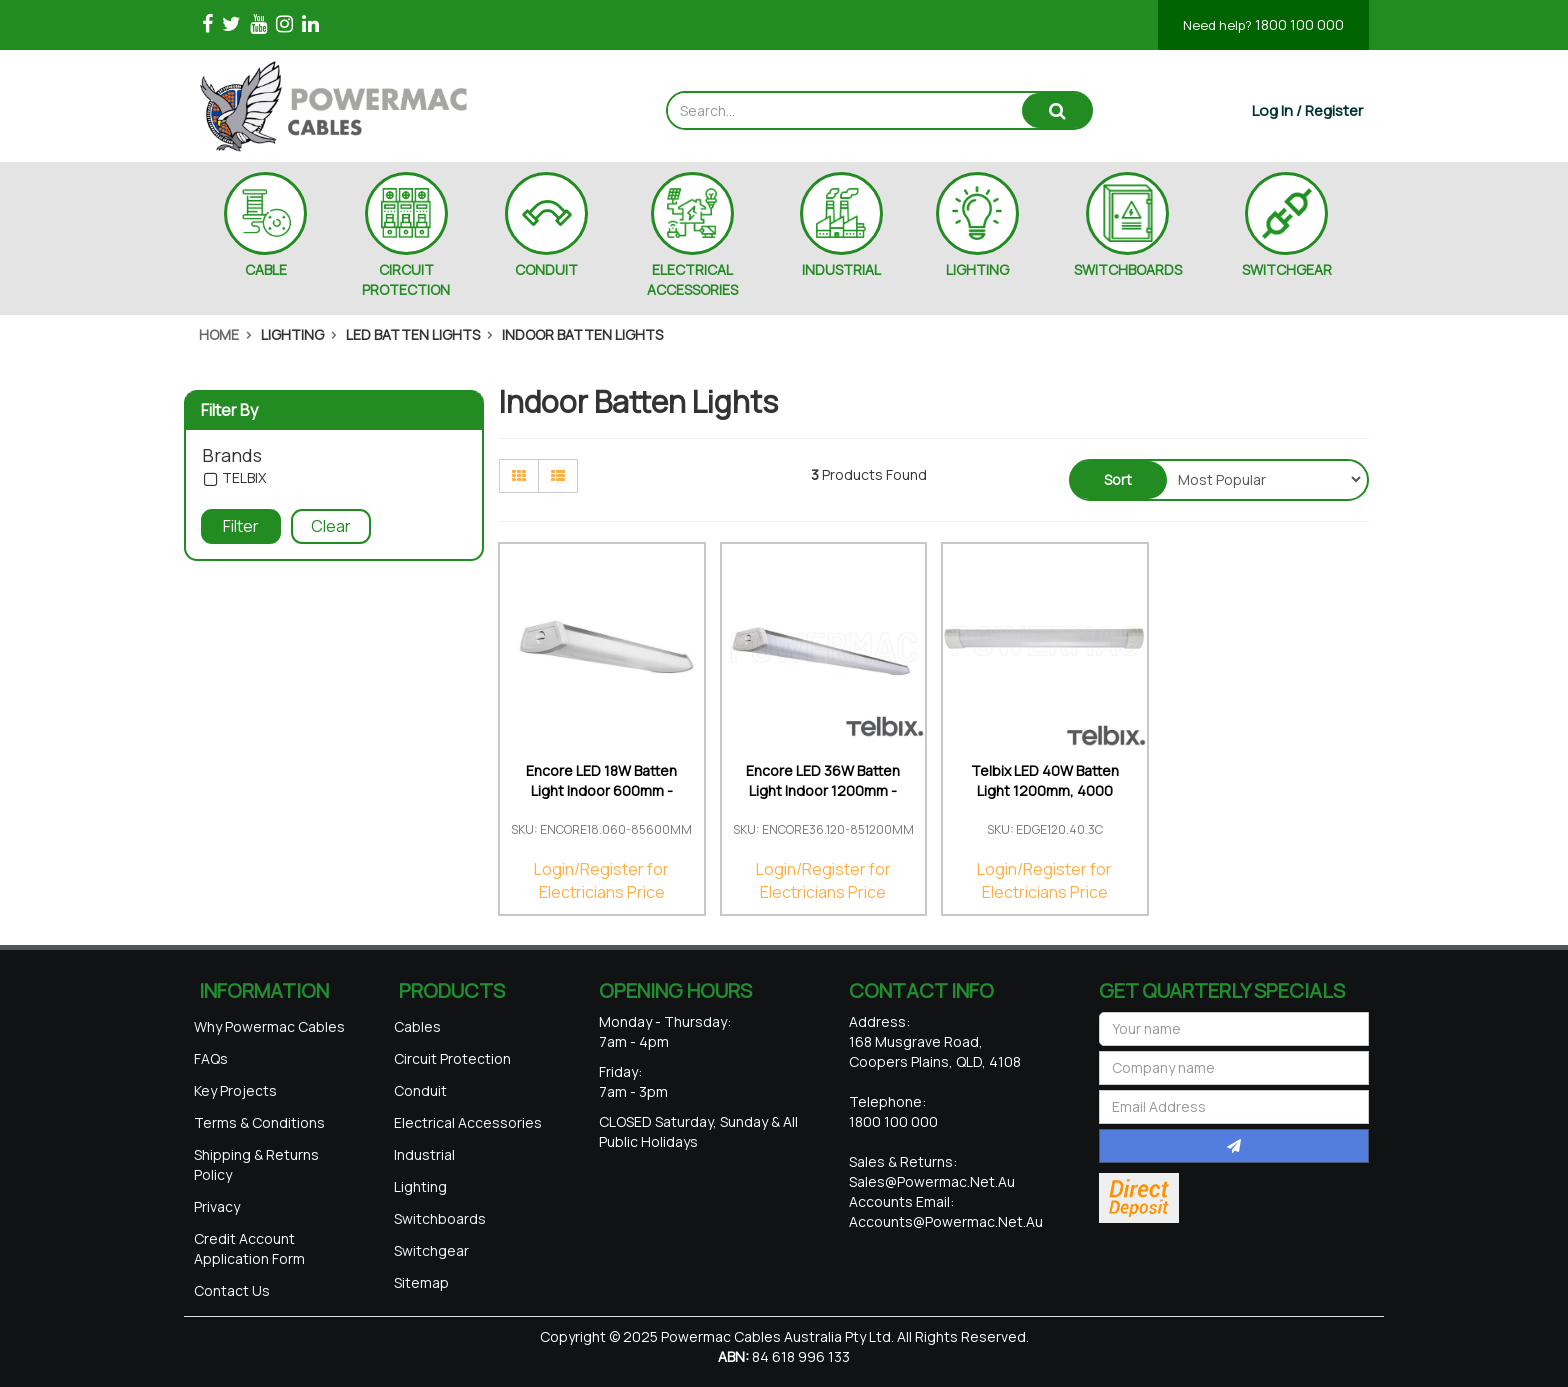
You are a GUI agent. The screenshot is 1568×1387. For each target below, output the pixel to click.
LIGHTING (977, 269)
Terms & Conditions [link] (259, 1122)
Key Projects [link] (235, 1090)
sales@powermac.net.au (932, 1181)
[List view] (558, 476)
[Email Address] (1234, 1107)
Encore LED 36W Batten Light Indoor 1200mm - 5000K (823, 790)
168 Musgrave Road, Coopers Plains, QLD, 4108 (935, 1051)
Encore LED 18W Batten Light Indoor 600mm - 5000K (601, 790)
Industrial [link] (424, 1154)
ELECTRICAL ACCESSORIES (692, 279)
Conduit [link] (420, 1090)
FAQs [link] (211, 1058)
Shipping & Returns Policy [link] (256, 1164)
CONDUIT (546, 269)
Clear (331, 526)
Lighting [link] (420, 1186)
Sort (1118, 479)
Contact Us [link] (232, 1290)
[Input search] (845, 110)
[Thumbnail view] (519, 476)
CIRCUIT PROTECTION (406, 279)
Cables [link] (417, 1026)
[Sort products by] (1265, 479)
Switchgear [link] (431, 1250)
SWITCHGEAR (1287, 269)
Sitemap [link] (421, 1282)
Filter (241, 526)
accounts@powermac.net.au (946, 1221)
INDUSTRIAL (841, 269)
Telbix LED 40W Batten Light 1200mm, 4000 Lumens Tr (1045, 790)
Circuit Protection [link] (452, 1058)
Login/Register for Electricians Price (601, 880)
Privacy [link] (217, 1206)
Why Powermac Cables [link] (269, 1026)
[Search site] (1057, 110)
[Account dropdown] (1307, 110)
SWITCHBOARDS (1128, 269)
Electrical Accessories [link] (468, 1122)
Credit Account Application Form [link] (249, 1248)
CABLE (266, 269)
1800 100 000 (1263, 24)
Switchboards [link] (440, 1218)
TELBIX (244, 478)
